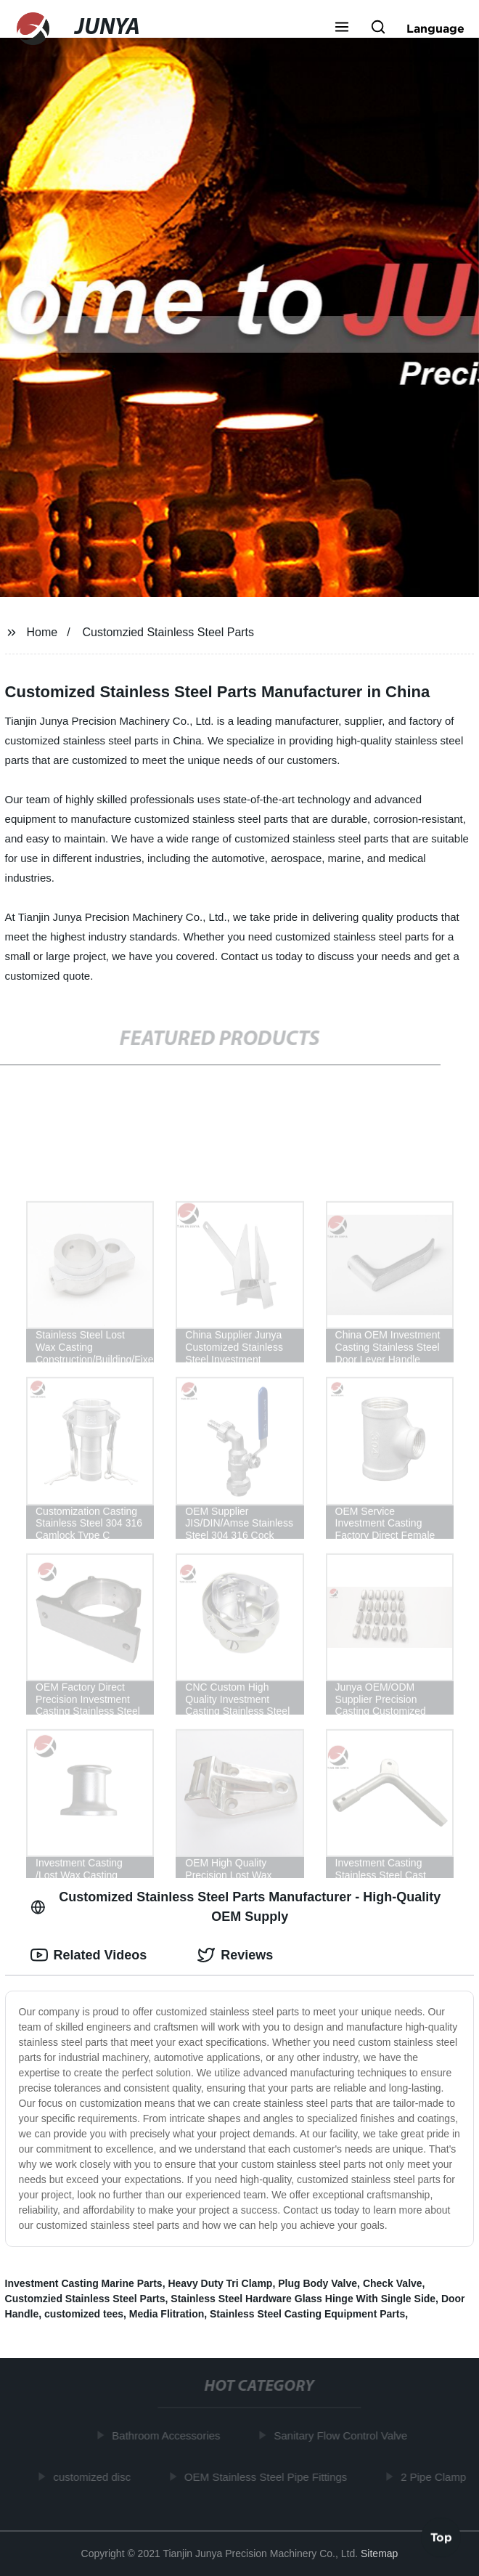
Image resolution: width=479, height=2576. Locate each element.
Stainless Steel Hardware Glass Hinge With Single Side (303, 2298)
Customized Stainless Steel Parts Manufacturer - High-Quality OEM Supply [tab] (235, 1907)
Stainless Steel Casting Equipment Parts (307, 2314)
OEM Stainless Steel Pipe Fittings (268, 2476)
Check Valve (392, 2283)
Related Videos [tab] (88, 1955)
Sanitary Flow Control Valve (342, 2435)
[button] (342, 28)
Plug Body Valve (317, 2283)
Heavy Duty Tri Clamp (220, 2283)
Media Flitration (166, 2314)
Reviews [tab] (235, 1955)
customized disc (94, 2476)
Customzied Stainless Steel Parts (169, 632)
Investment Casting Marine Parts (84, 2283)
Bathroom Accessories (168, 2435)
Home (41, 632)
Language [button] (435, 28)
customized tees (83, 2314)
